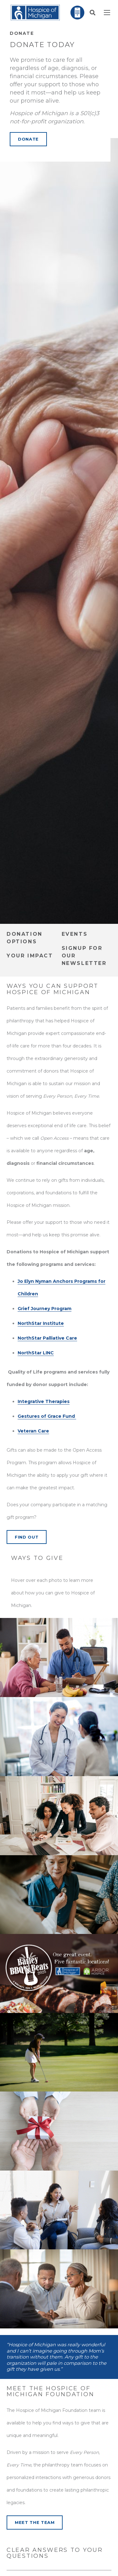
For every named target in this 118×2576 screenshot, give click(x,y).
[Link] (35, 12)
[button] (92, 12)
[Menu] (107, 12)
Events (75, 934)
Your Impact (30, 956)
